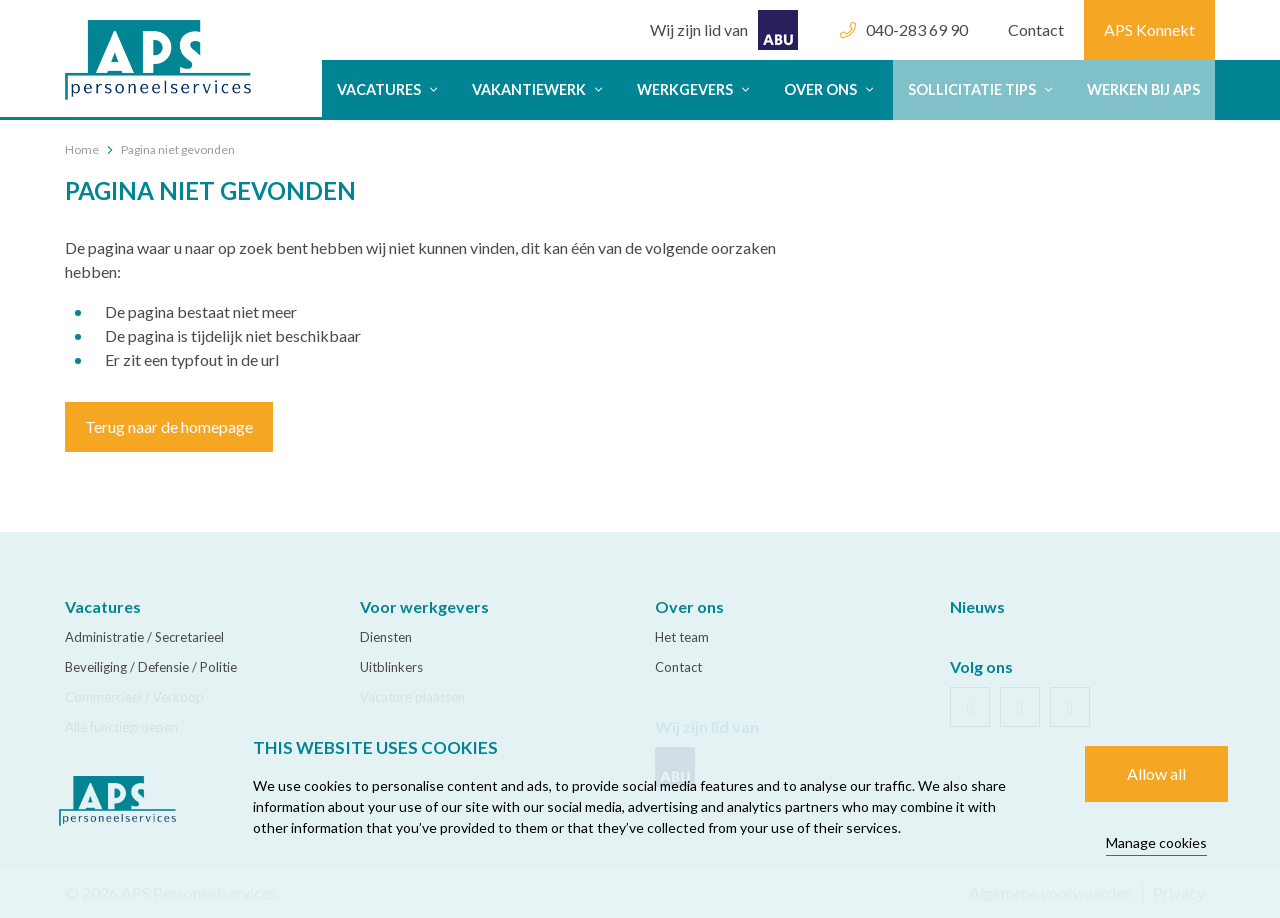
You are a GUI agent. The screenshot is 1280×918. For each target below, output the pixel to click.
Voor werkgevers (424, 606)
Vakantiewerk (539, 89)
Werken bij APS (1143, 89)
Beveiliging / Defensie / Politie (151, 667)
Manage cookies (1156, 842)
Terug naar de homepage (169, 426)
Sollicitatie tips (982, 89)
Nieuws (977, 606)
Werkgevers (695, 89)
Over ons (831, 89)
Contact (1036, 29)
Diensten (386, 637)
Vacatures (389, 89)
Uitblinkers (391, 667)
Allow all (1156, 773)
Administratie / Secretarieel (144, 637)
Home (82, 149)
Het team (682, 637)
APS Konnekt (1149, 29)
